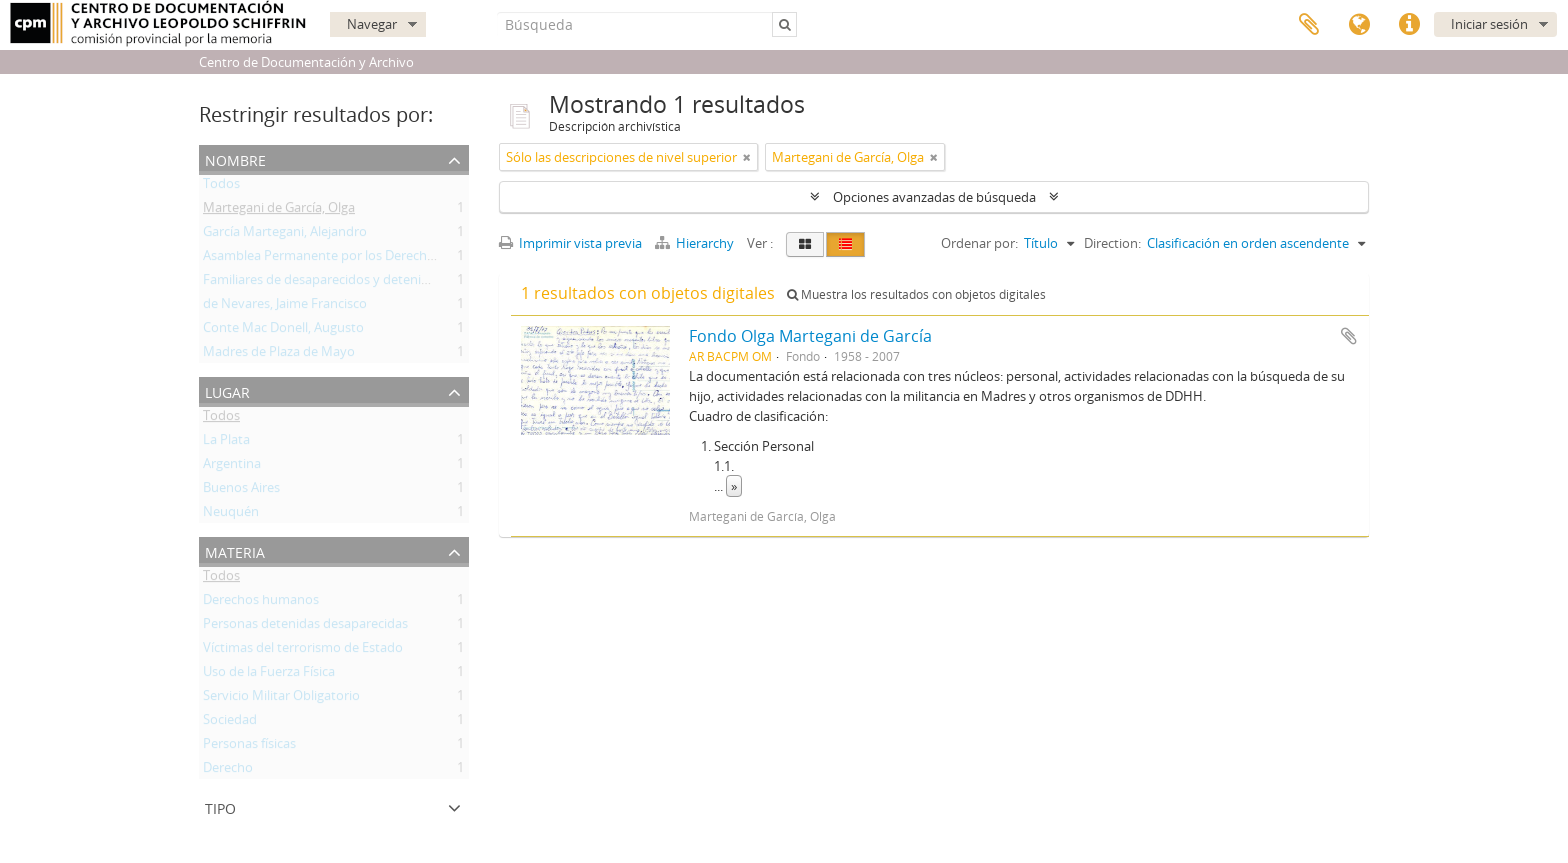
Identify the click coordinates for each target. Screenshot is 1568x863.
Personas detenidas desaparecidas (305, 627)
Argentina (232, 467)
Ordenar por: (979, 243)
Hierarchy (696, 243)
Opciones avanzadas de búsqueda (934, 197)
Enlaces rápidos (1409, 25)
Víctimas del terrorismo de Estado (303, 651)
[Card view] (805, 244)
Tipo (220, 806)
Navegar (372, 24)
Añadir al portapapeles (1349, 336)
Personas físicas (249, 747)
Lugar (227, 390)
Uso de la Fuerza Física (269, 675)
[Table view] (845, 244)
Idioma (1359, 25)
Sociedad (230, 723)
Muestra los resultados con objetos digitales (916, 294)
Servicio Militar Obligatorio (281, 699)
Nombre (235, 158)
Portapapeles (1309, 25)
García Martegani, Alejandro (285, 235)
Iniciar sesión (1489, 24)
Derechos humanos (261, 603)
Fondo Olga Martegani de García (810, 336)
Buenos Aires (241, 491)
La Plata (226, 443)
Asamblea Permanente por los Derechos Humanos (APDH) (376, 259)
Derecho (228, 771)
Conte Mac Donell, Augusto (283, 331)
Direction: (1112, 243)
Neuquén (231, 515)
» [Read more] (734, 486)
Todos (221, 187)
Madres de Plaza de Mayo (279, 355)
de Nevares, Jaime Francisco (285, 307)
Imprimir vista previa (570, 243)
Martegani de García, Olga (279, 211)
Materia (235, 550)
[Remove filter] (747, 157)
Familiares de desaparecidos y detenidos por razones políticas (386, 283)
